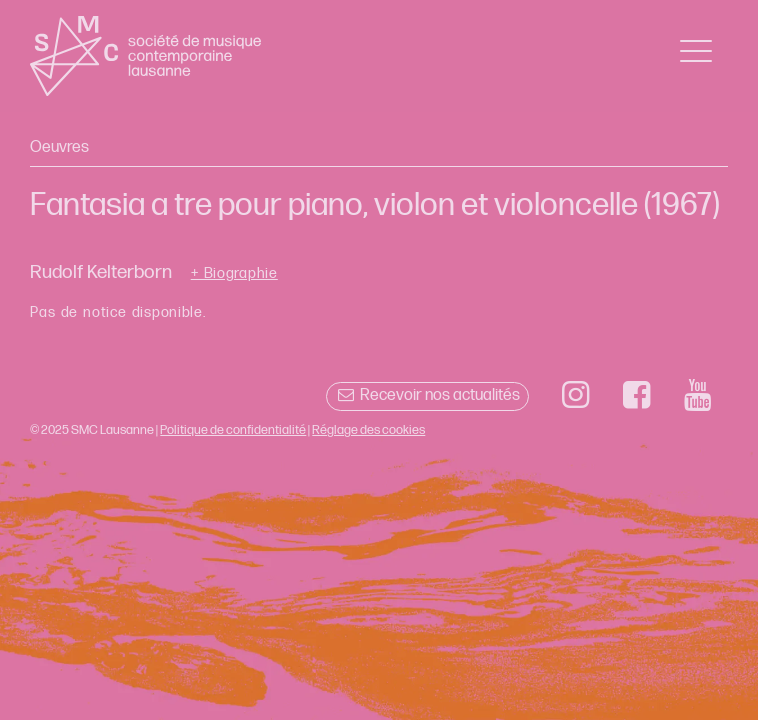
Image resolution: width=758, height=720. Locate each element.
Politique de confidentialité (233, 430)
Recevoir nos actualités (427, 395)
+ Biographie (234, 274)
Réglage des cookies (368, 430)
